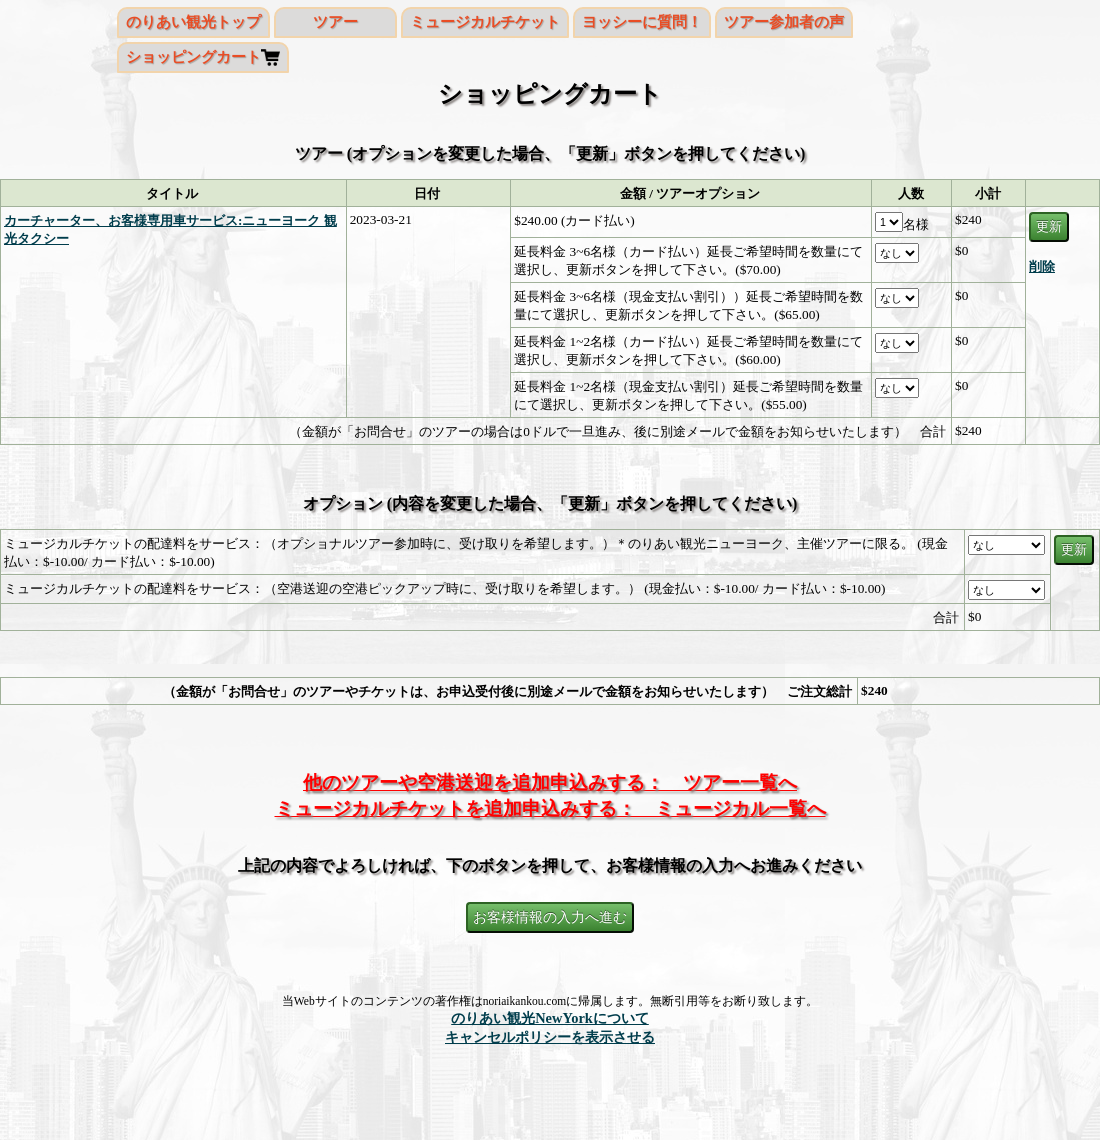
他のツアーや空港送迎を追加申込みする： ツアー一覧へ (550, 782)
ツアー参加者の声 (784, 22)
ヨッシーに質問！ (642, 22)
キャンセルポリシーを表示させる (550, 1037)
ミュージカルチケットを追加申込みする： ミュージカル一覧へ (550, 808)
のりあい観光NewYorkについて (550, 1018)
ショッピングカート (193, 57)
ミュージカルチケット (485, 22)
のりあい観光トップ (193, 22)
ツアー (335, 22)
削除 (1042, 266)
